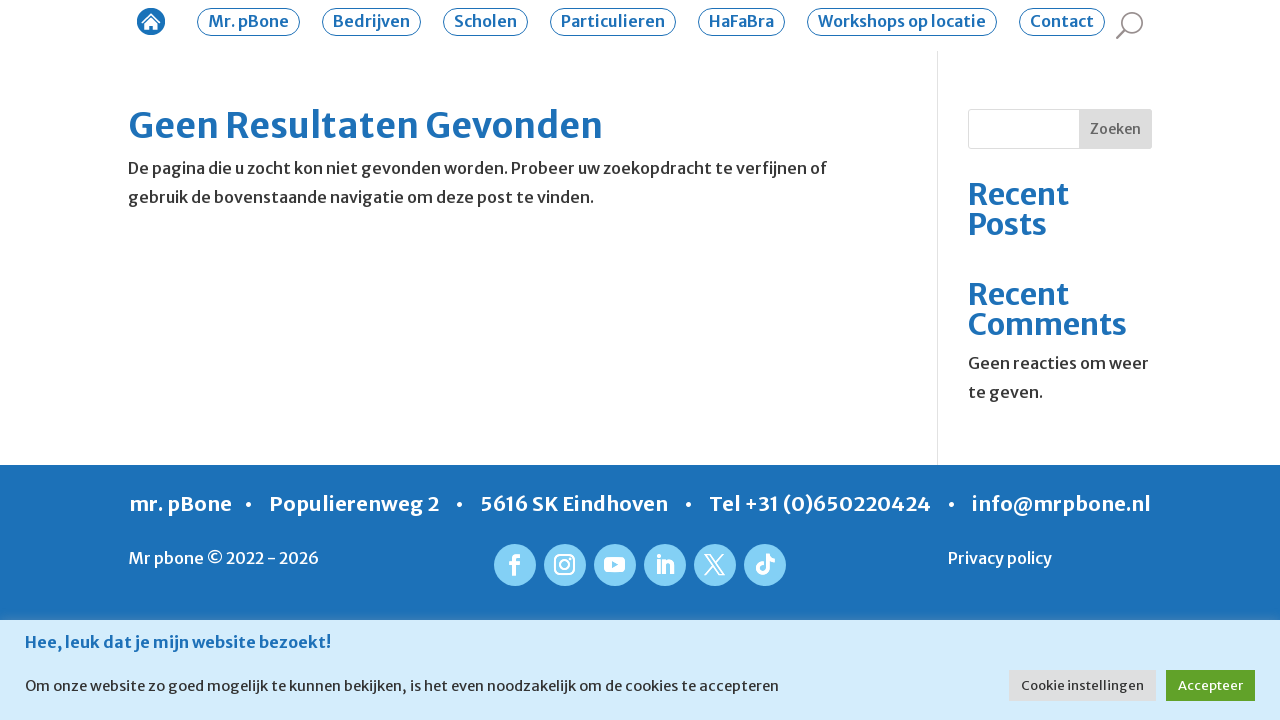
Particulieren (613, 21)
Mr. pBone (248, 21)
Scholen (485, 21)
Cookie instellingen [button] (1082, 685)
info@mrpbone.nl (1061, 503)
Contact (1062, 21)
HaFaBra (741, 21)
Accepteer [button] (1210, 685)
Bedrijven (371, 21)
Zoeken (1115, 129)
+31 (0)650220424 (838, 503)
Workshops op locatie (902, 21)
